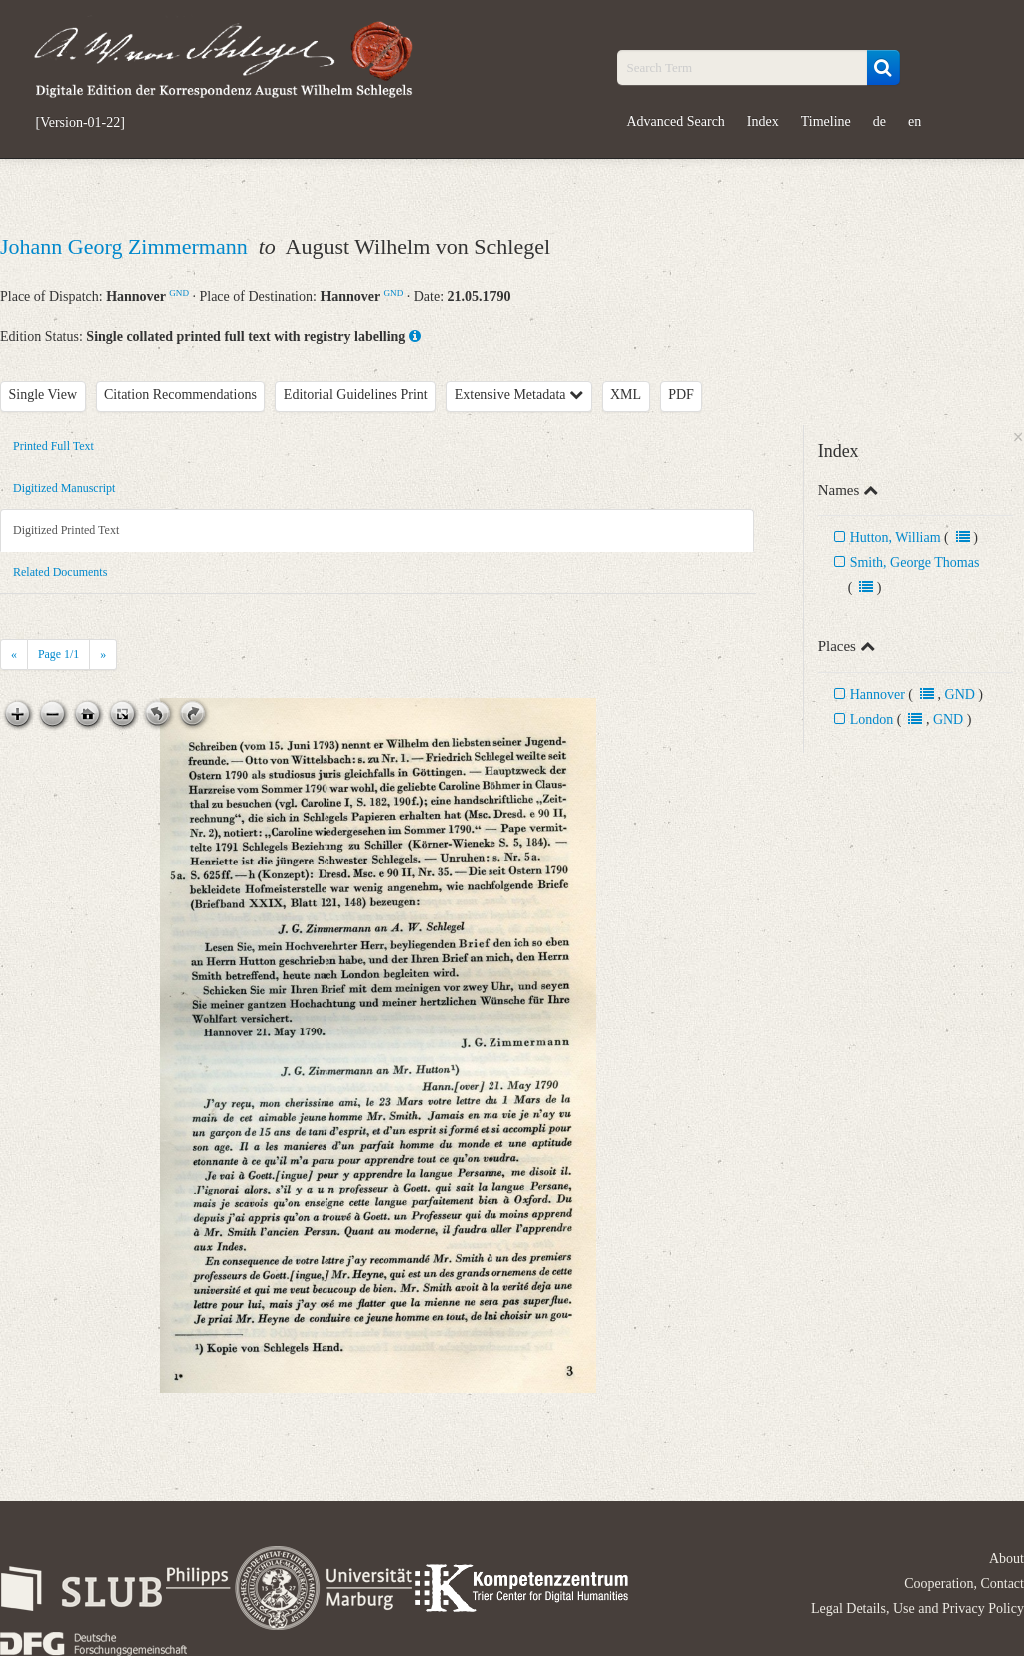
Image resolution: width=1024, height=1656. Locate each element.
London (872, 719)
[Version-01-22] (80, 123)
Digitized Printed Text (66, 530)
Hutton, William (895, 537)
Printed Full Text (53, 446)
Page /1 (58, 654)
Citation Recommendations (180, 394)
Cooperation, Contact (964, 1583)
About (1006, 1558)
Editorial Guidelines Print (356, 394)
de (879, 121)
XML (625, 394)
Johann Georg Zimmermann (126, 246)
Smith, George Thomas (915, 562)
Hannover (877, 694)
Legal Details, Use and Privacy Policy (917, 1608)
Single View (43, 394)
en (914, 121)
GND (179, 293)
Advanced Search (676, 121)
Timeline (826, 121)
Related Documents (60, 572)
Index (763, 121)
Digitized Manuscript (64, 488)
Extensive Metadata (519, 394)
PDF (681, 394)
